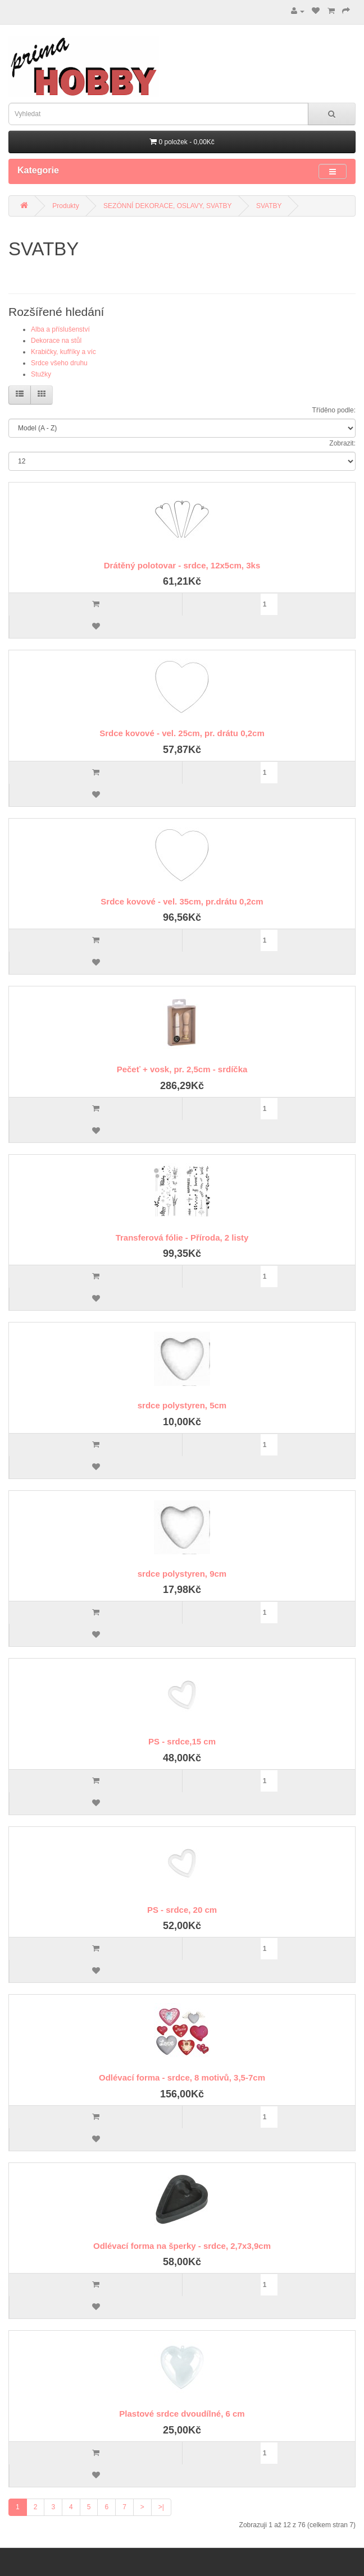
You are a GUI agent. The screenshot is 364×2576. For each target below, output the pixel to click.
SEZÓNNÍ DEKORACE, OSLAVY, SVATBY (167, 206)
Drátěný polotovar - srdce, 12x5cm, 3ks (182, 565)
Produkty (65, 206)
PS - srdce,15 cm (182, 1741)
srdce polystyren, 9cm (182, 1573)
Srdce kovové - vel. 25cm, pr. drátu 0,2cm (181, 733)
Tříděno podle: (334, 410)
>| (161, 2507)
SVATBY (269, 206)
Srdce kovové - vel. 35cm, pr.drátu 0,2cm (182, 901)
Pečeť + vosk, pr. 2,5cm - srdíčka (182, 1069)
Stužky (41, 374)
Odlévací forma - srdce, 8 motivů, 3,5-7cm (182, 2077)
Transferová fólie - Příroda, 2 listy (182, 1237)
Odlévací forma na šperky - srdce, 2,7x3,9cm (182, 2246)
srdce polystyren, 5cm (182, 1405)
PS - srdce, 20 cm (182, 1909)
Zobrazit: (342, 443)
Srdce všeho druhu (59, 363)
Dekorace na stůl (56, 341)
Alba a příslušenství (60, 329)
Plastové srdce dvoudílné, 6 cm (181, 2413)
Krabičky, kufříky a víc (63, 352)
